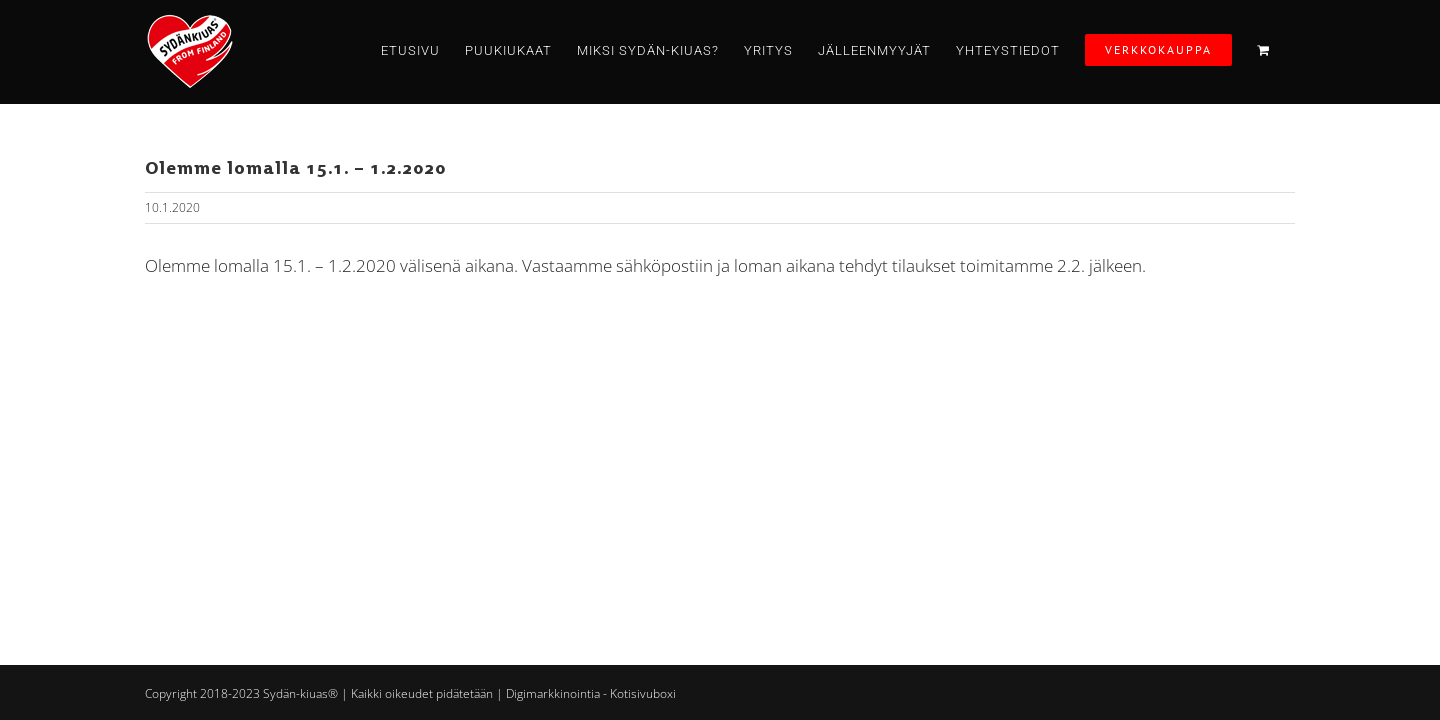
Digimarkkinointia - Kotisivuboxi (591, 693)
